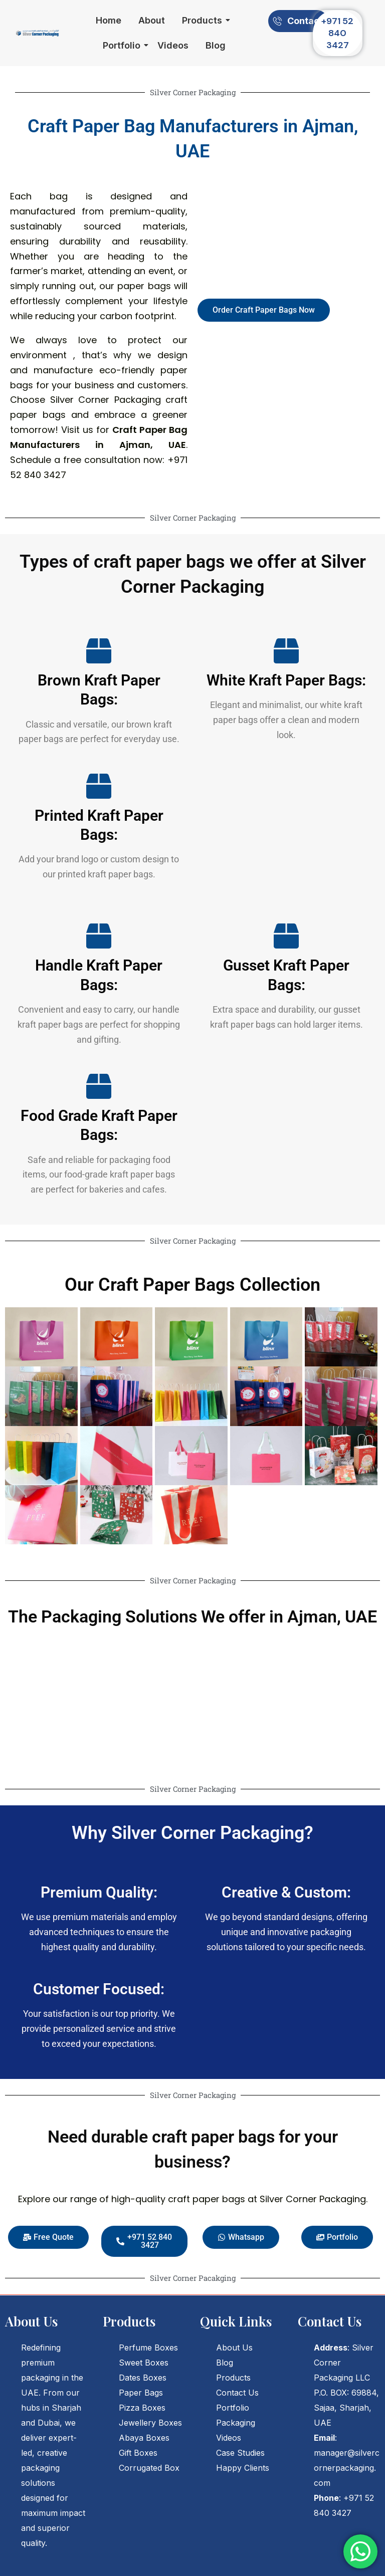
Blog (216, 45)
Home (108, 20)
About (151, 20)
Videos (172, 45)
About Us (234, 2348)
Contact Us (237, 2393)
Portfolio (123, 45)
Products (204, 20)
